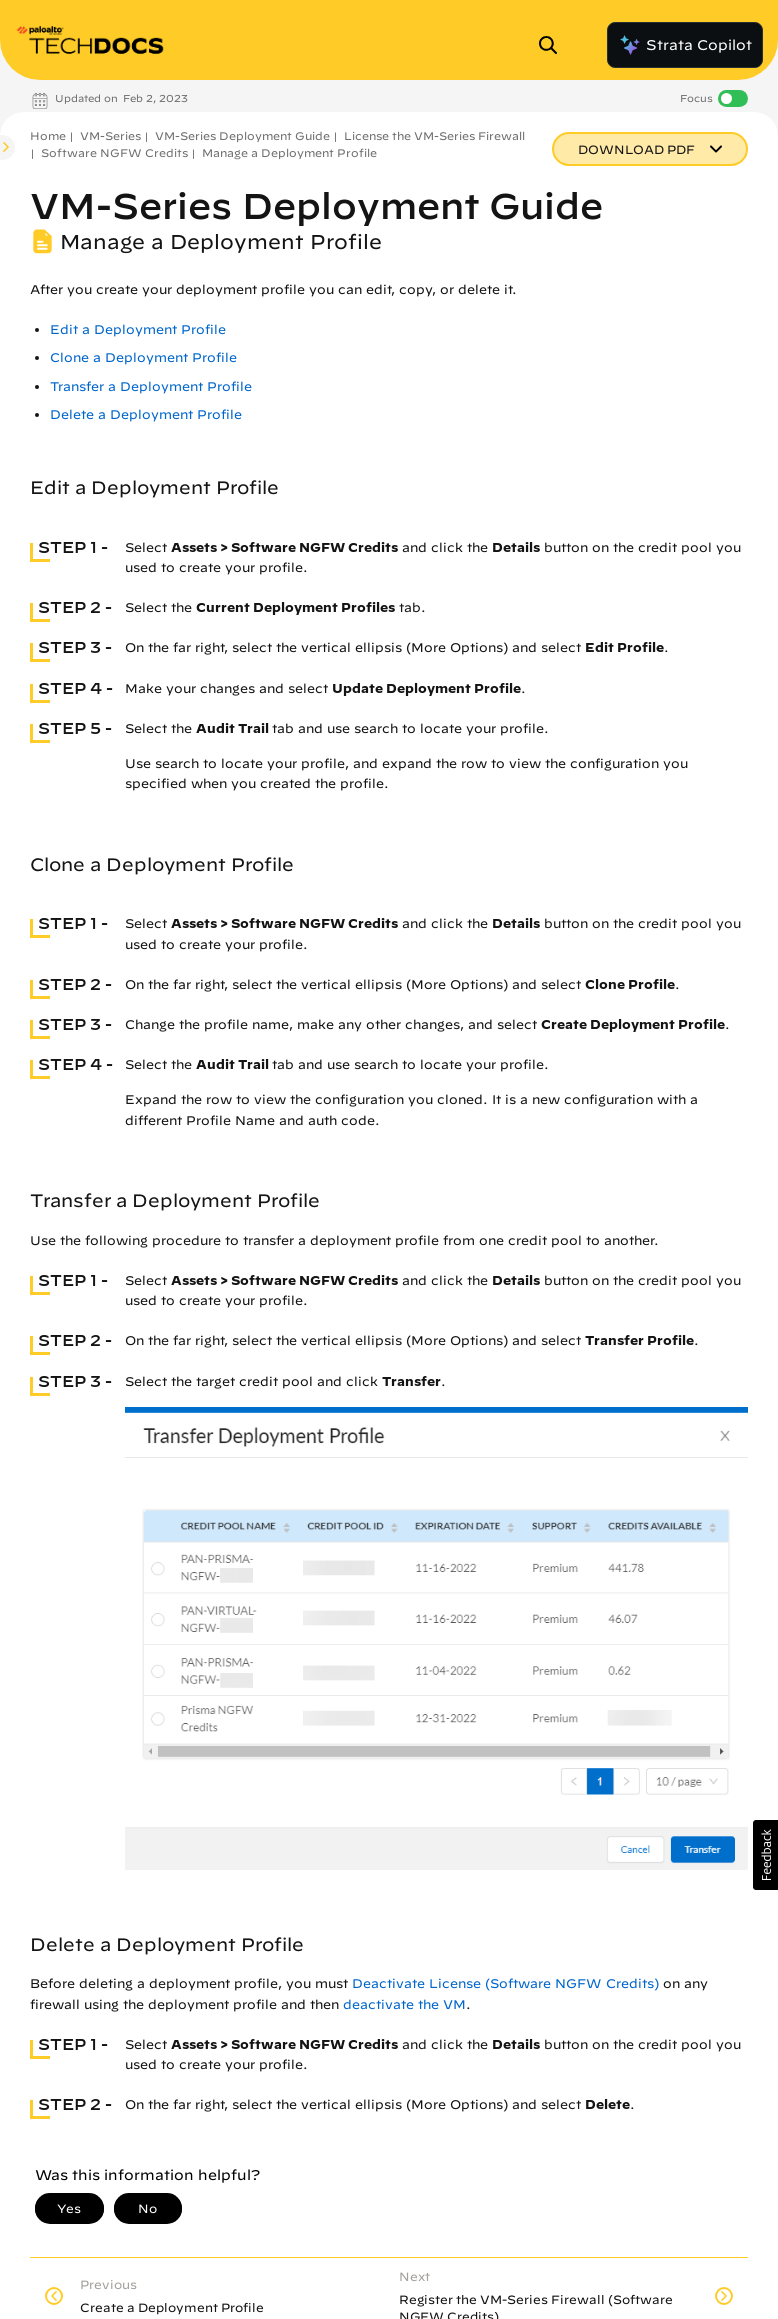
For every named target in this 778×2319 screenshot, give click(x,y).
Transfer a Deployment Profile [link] (151, 386)
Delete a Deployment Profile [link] (146, 414)
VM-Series (110, 135)
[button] (765, 1855)
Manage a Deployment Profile (289, 152)
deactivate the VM (404, 2004)
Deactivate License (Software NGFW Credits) (505, 1983)
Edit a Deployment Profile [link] (138, 329)
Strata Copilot (685, 45)
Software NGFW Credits (114, 152)
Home (48, 135)
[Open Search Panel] (554, 45)
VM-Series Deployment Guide (242, 135)
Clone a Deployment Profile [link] (143, 357)
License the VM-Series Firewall (434, 135)
